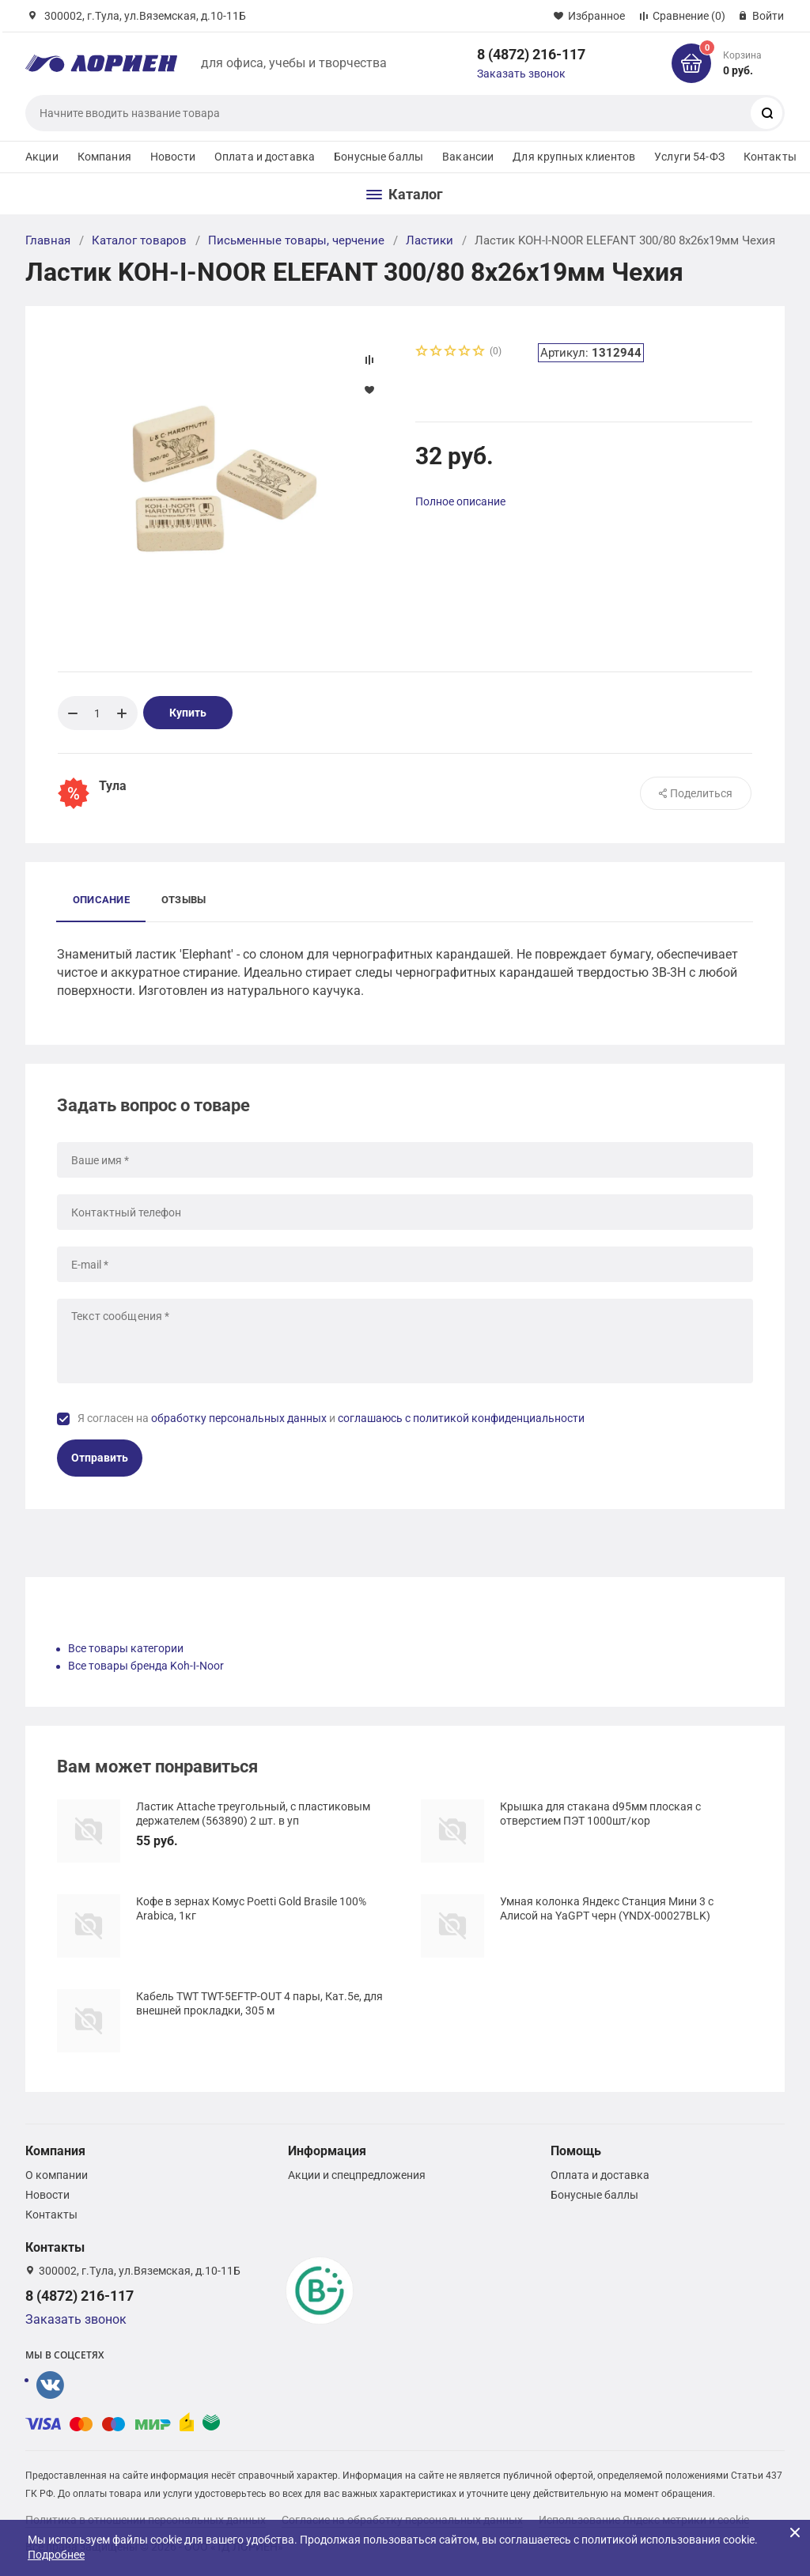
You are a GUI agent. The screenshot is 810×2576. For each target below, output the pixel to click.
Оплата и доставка (264, 156)
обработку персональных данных (239, 1418)
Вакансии (468, 156)
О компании (56, 2175)
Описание (101, 900)
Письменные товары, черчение (296, 240)
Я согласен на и (331, 1418)
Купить (187, 712)
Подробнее (56, 2554)
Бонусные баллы (378, 156)
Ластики (429, 240)
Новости (172, 156)
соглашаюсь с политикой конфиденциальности (461, 1418)
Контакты (770, 156)
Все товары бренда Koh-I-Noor (146, 1665)
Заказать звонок (521, 73)
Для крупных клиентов (574, 156)
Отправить (99, 1457)
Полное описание (460, 501)
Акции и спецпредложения (357, 2175)
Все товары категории (126, 1648)
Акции (42, 156)
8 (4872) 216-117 (531, 54)
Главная (47, 240)
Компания (104, 156)
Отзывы (183, 900)
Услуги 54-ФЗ (689, 156)
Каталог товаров (139, 240)
